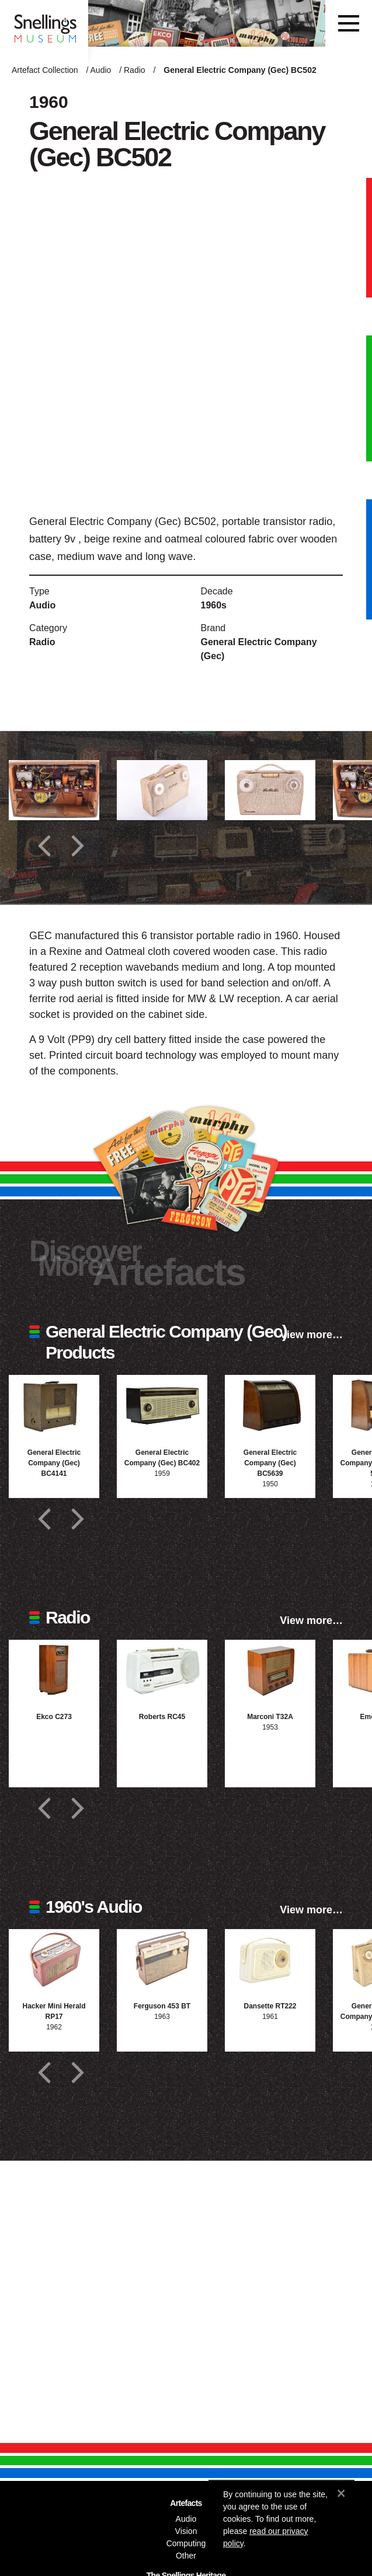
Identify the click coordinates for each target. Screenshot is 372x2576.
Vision (186, 2531)
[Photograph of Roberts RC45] (162, 1670)
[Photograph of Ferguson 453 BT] (162, 1959)
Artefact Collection (45, 70)
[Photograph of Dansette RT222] (270, 1959)
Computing (186, 2543)
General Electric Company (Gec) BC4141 (54, 1463)
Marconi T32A (270, 1717)
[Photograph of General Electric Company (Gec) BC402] (162, 1405)
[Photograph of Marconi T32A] (270, 1670)
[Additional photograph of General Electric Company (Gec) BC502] (54, 790)
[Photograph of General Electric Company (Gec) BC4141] (54, 1405)
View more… (311, 1334)
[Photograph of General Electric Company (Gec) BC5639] (270, 1405)
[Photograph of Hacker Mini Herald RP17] (54, 1959)
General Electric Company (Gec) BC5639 (270, 1463)
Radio (134, 70)
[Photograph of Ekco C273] (54, 1670)
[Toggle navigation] (348, 23)
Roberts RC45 (162, 1717)
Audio (101, 70)
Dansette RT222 (270, 2006)
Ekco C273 (54, 1717)
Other (186, 2555)
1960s (214, 605)
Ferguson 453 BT (162, 2006)
